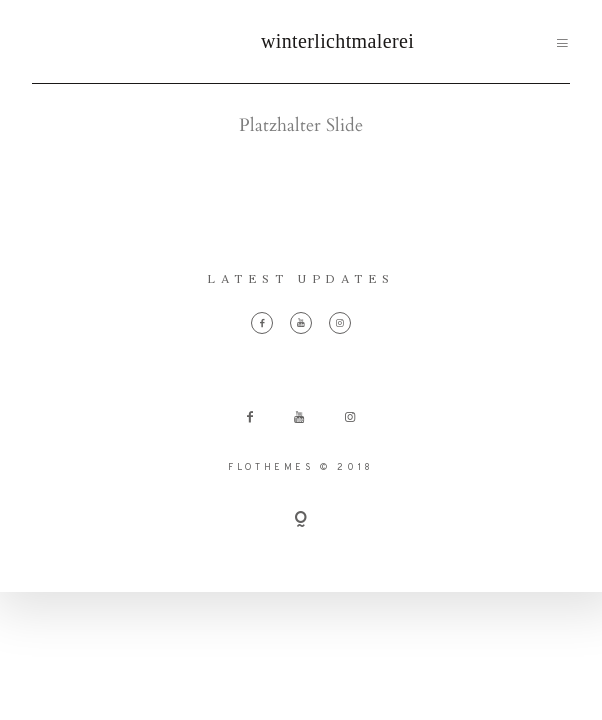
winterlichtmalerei (301, 41)
